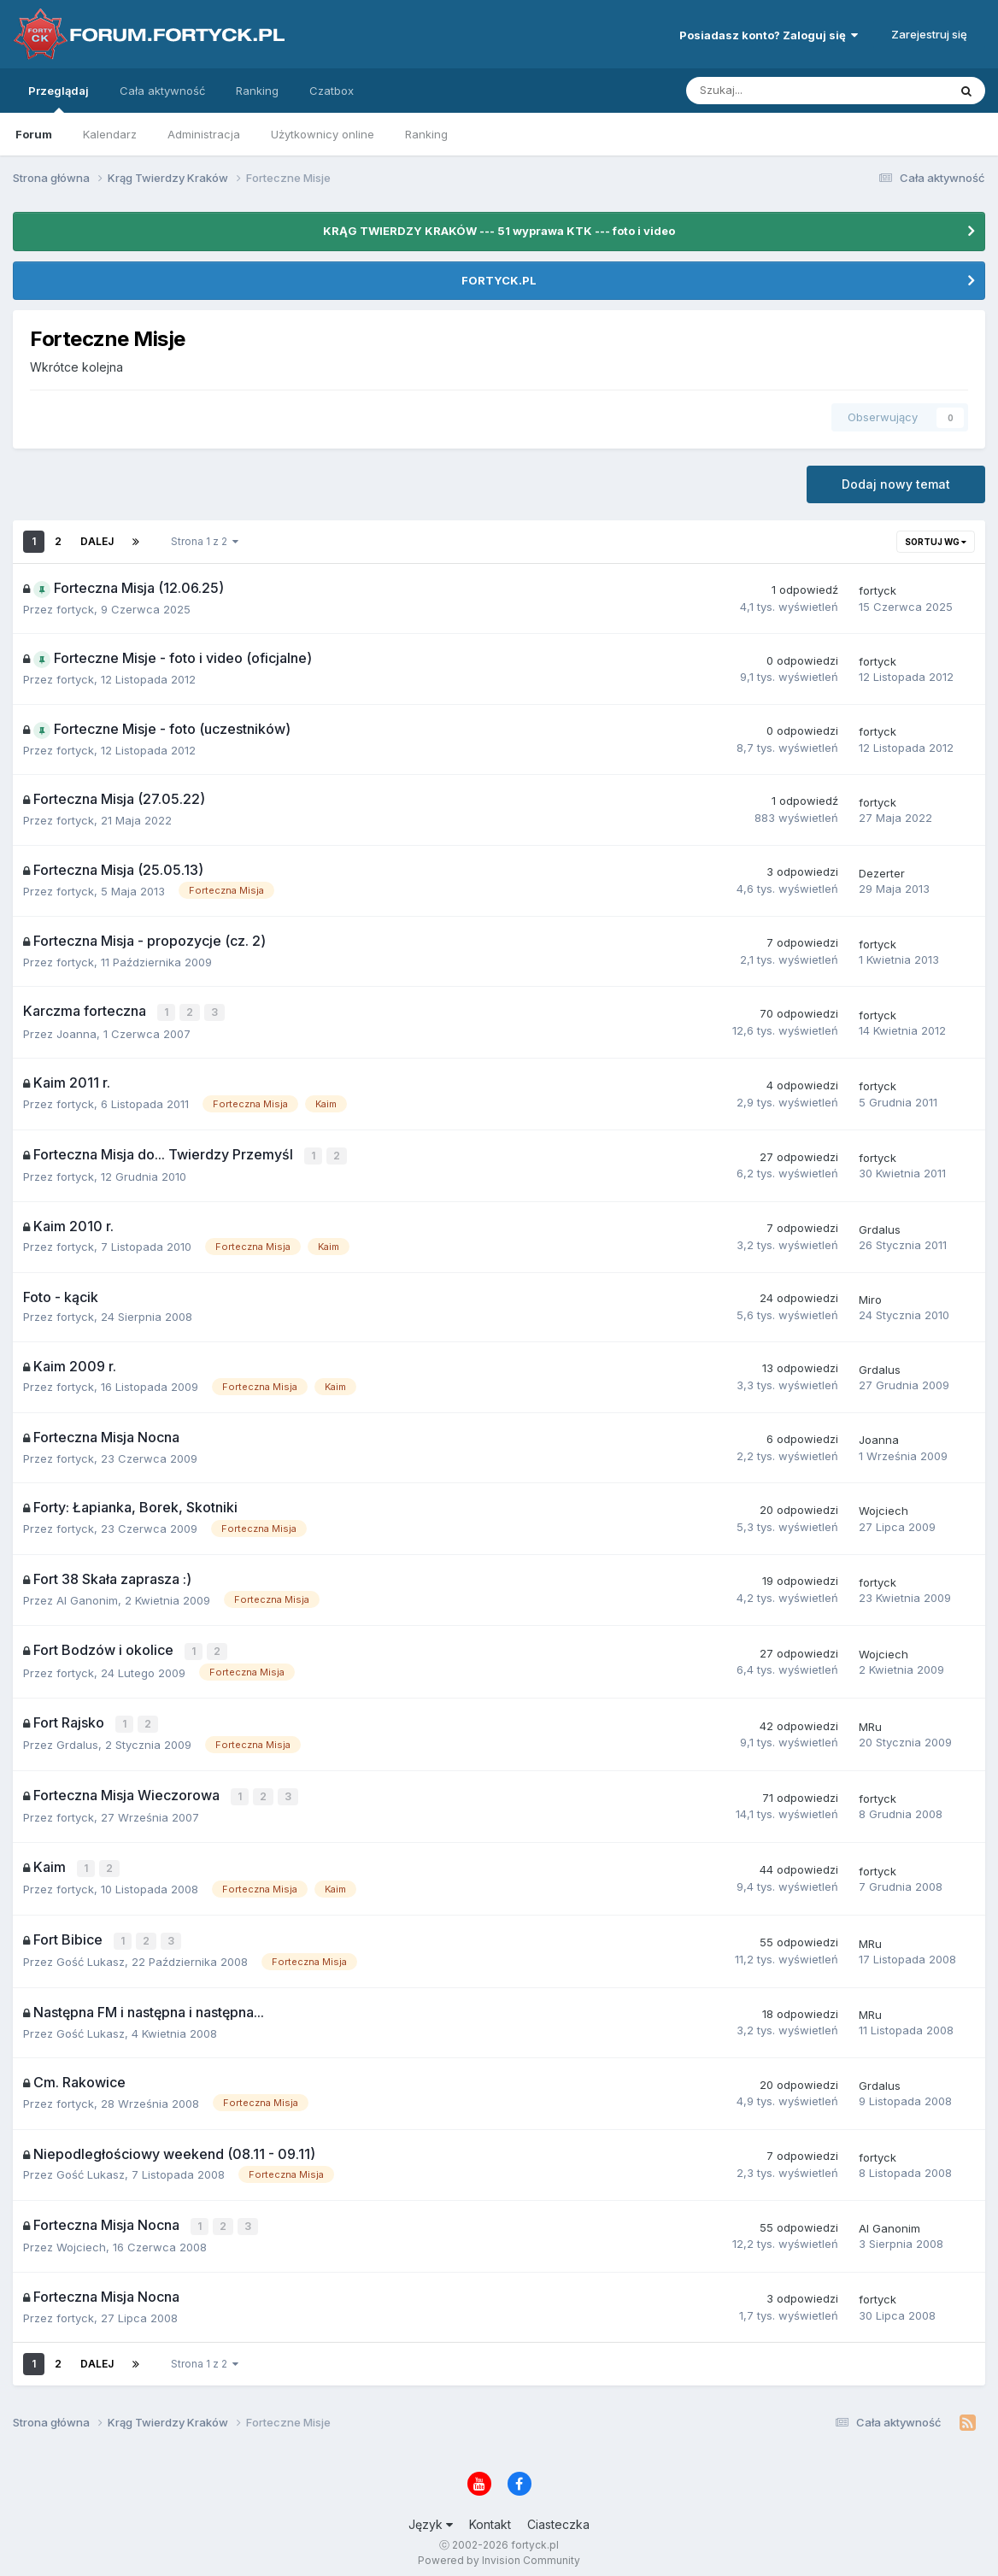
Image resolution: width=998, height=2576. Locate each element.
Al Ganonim (87, 1598)
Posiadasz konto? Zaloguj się (768, 35)
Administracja (203, 134)
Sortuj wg (935, 542)
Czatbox (331, 90)
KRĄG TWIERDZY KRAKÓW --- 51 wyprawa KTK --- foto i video (499, 231)
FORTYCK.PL (499, 280)
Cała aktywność (162, 90)
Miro (870, 1297)
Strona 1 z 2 (204, 541)
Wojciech (883, 1509)
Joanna (76, 1032)
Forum (33, 134)
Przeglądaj (58, 98)
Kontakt (490, 2515)
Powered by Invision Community (499, 2550)
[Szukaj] (777, 90)
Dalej (97, 541)
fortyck (75, 609)
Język (430, 2515)
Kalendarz (110, 134)
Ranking (426, 134)
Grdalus (880, 1227)
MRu (870, 1722)
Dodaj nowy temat (896, 484)
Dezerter (882, 873)
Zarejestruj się (929, 34)
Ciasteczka (558, 2515)
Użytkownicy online (322, 134)
